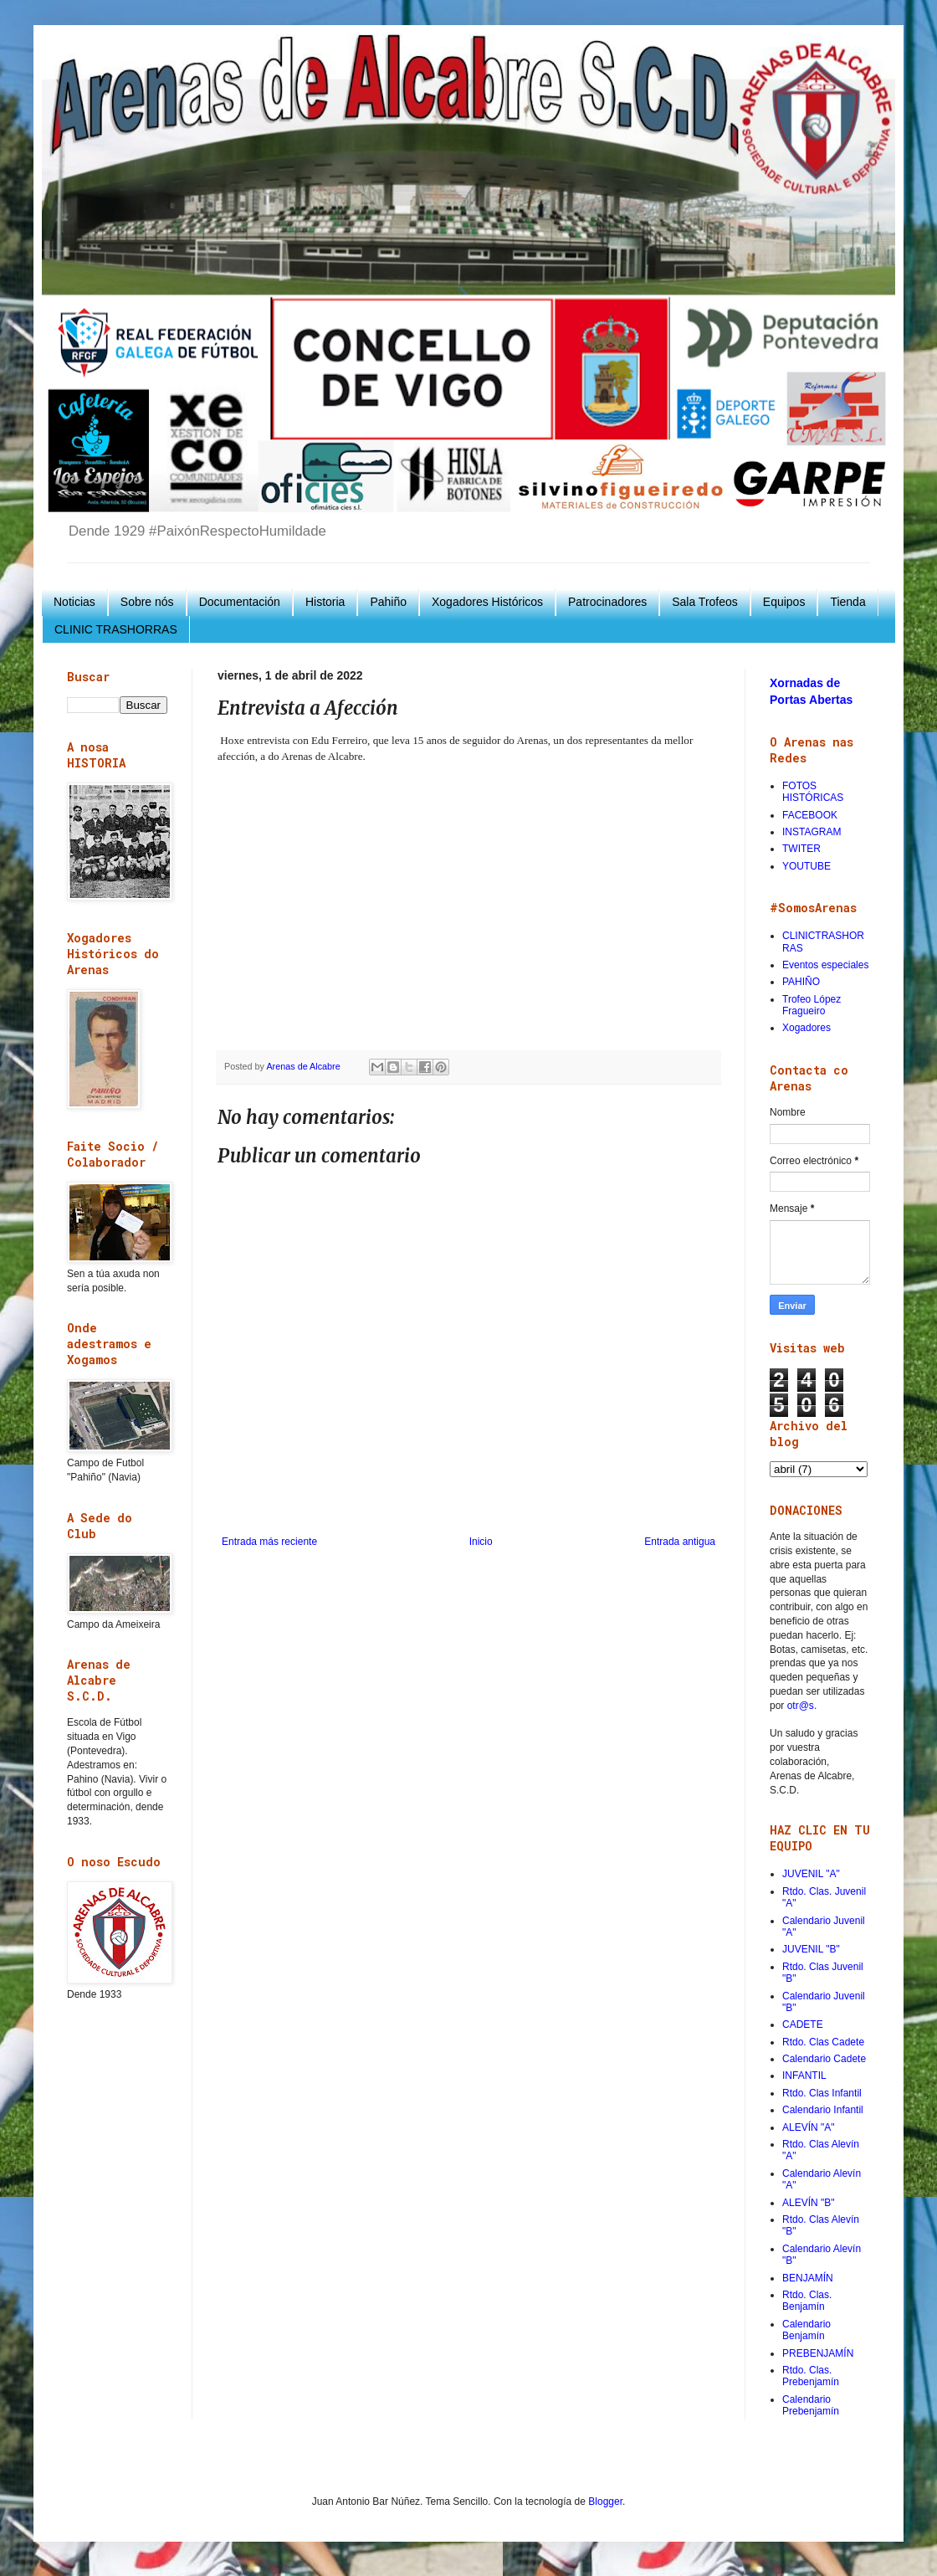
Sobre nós (147, 601)
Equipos (784, 601)
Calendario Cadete (824, 2059)
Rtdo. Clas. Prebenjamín (810, 2376)
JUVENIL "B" (811, 1949)
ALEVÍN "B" (808, 2203)
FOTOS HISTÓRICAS (812, 791)
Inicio (481, 1541)
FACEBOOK (809, 815)
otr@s (800, 1705)
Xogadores (806, 1028)
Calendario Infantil (822, 2110)
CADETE (802, 2024)
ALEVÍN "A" (808, 2127)
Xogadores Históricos (487, 601)
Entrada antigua (679, 1541)
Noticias (74, 601)
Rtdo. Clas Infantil (822, 2093)
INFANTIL (804, 2075)
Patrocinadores (607, 601)
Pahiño (388, 601)
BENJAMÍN (807, 2278)
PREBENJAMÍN (817, 2353)
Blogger (605, 2501)
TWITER (801, 848)
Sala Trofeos (705, 601)
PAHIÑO (801, 982)
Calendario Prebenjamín (810, 2405)
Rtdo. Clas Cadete (823, 2042)
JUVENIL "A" (811, 1874)
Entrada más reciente (269, 1541)
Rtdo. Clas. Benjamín (807, 2300)
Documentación (239, 601)
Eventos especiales (825, 965)
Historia (325, 601)
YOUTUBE (806, 866)
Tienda (847, 601)
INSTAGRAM (811, 832)
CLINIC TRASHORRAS (115, 629)
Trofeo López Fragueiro (811, 1005)
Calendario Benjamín (806, 2330)
